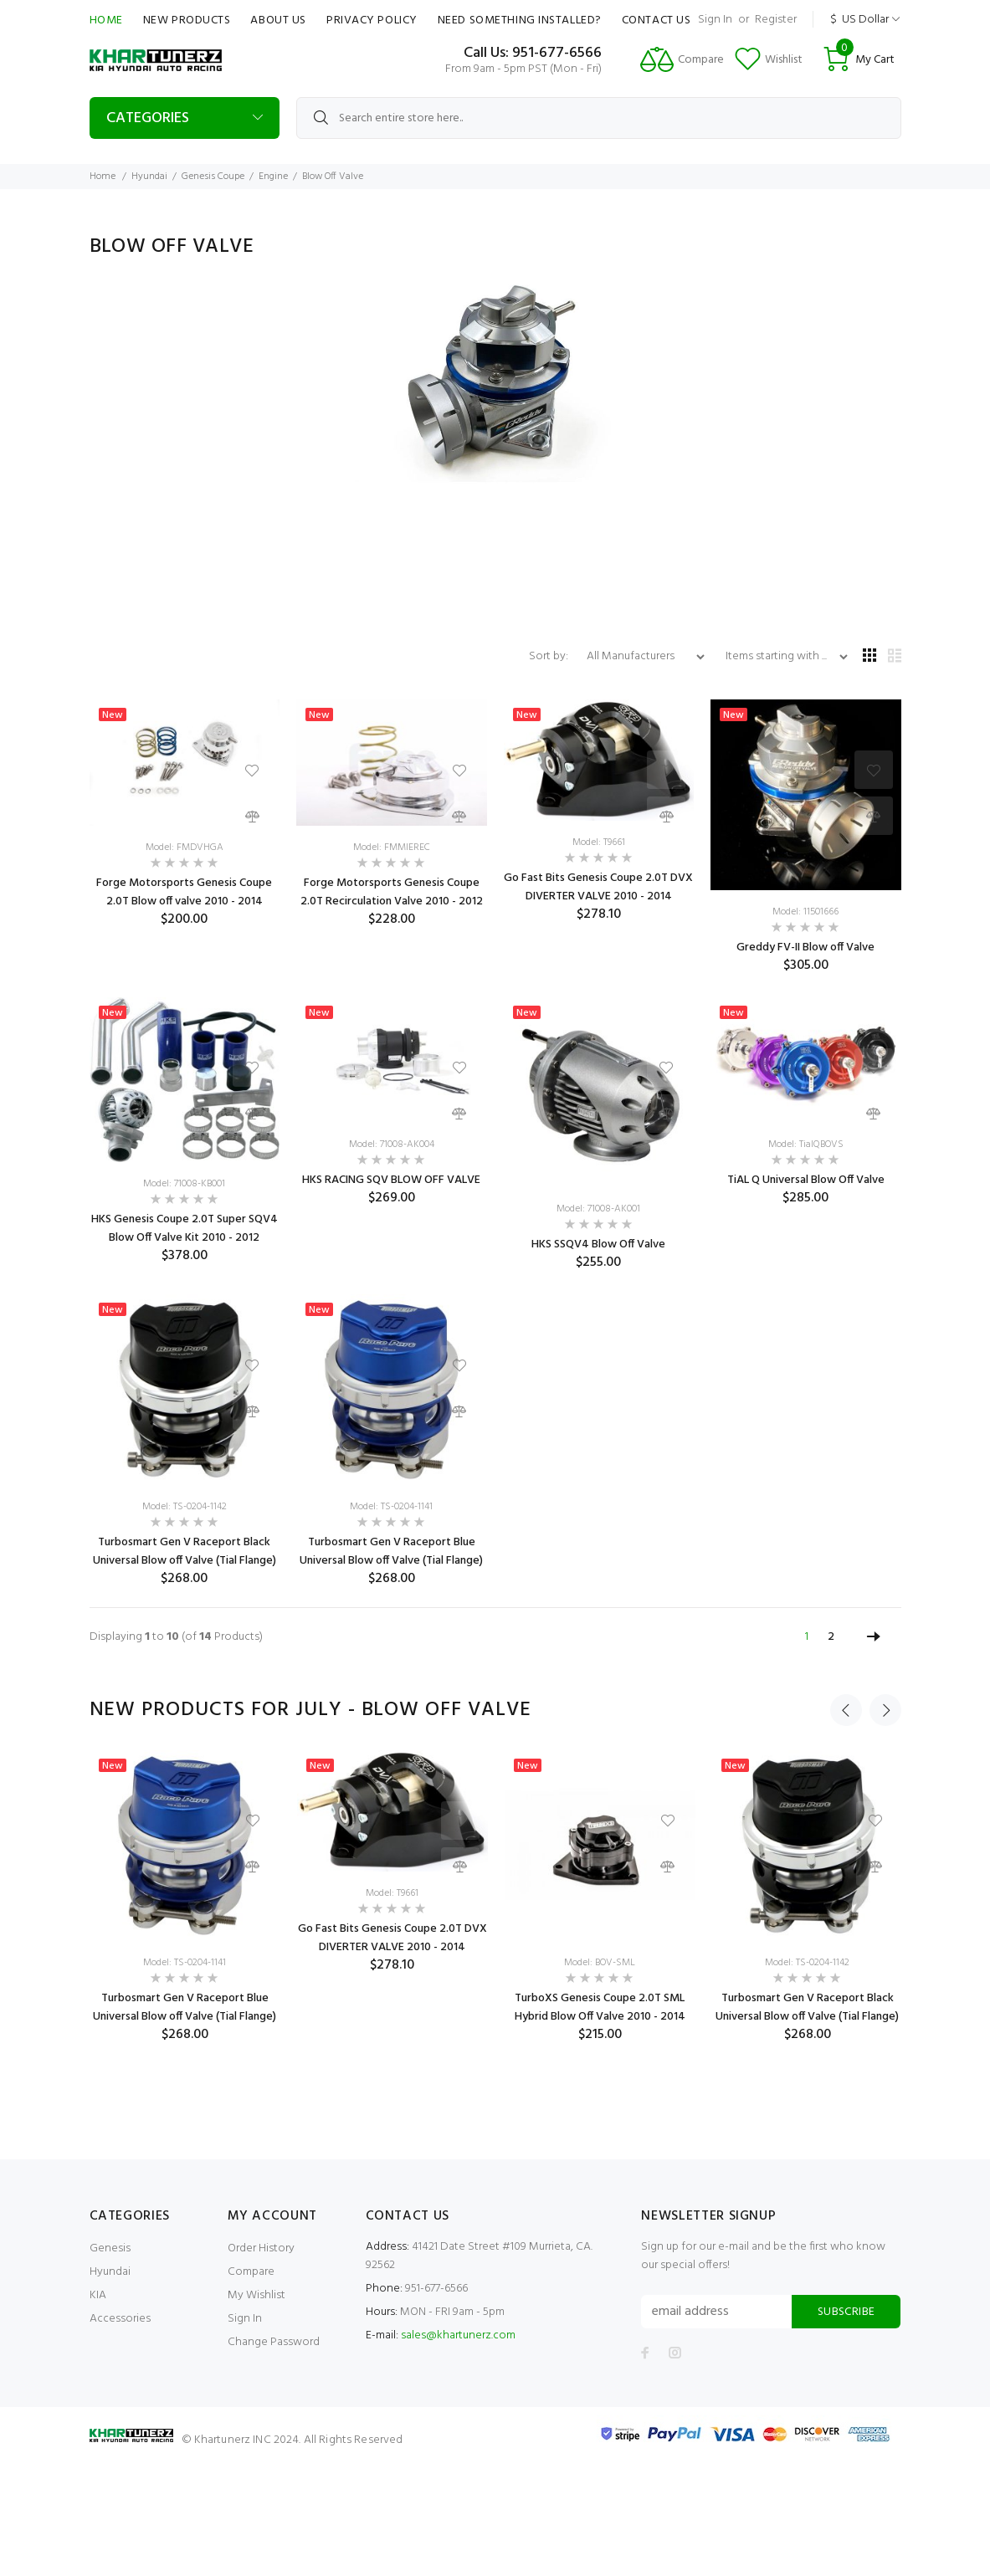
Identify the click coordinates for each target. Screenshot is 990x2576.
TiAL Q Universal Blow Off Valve (806, 1180)
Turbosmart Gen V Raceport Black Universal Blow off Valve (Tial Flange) (184, 1551)
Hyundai (149, 176)
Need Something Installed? (520, 20)
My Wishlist (256, 2295)
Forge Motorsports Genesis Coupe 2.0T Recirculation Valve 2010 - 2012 (391, 892)
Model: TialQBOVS (806, 1144)
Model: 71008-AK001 (598, 1209)
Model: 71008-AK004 (391, 1144)
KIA (98, 2295)
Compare (251, 2272)
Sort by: (550, 656)
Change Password (274, 2342)
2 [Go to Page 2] (831, 1636)
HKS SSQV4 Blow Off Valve (598, 1244)
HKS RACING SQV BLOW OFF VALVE (391, 1180)
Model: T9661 (598, 842)
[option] (185, 1896)
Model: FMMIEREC (391, 847)
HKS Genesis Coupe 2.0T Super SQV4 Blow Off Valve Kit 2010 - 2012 (184, 1228)
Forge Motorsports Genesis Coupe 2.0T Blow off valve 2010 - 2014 (184, 892)
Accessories (120, 2318)
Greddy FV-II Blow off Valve (805, 947)
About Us (277, 20)
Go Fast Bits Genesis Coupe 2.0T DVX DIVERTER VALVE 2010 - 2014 (598, 887)
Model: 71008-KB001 (184, 1183)
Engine (273, 176)
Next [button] (885, 1710)
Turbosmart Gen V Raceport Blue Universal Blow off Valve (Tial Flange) (391, 1551)
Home (106, 20)
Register (776, 19)
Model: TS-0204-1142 (184, 1506)
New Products (187, 20)
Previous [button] (846, 1710)
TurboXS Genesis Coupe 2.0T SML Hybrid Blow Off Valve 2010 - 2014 (600, 2007)
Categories (147, 118)
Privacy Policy (372, 20)
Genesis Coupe (213, 176)
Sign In (715, 19)
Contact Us (656, 20)
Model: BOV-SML (599, 1962)
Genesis (110, 2248)
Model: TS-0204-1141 (391, 1506)
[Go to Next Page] (874, 1637)
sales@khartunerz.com (458, 2335)
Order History (261, 2248)
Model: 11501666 (805, 912)
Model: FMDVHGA (184, 847)
